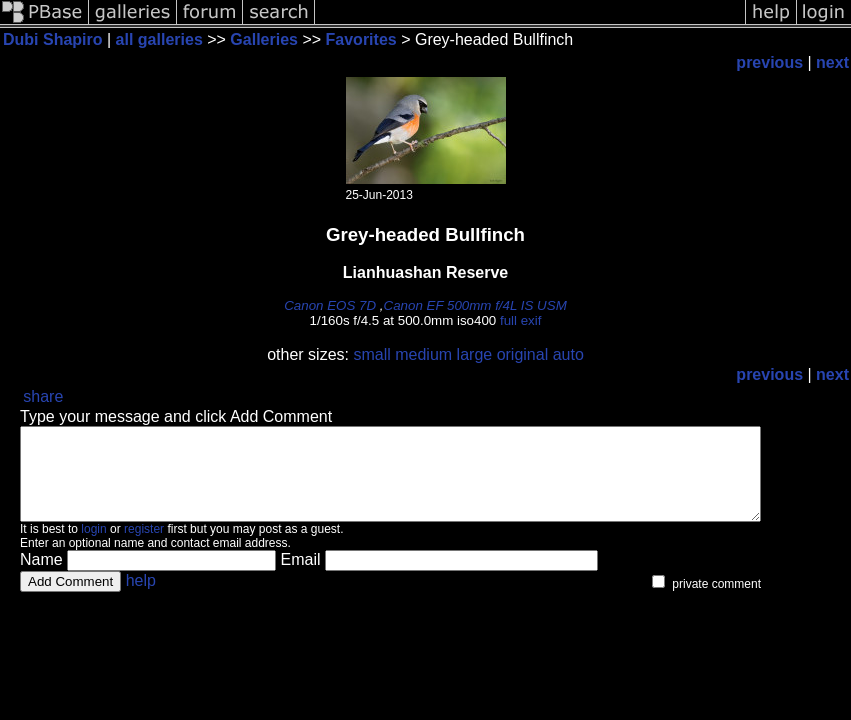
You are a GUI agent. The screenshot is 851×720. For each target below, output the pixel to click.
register (144, 547)
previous (769, 62)
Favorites (364, 39)
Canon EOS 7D (330, 305)
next (832, 62)
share (43, 396)
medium (423, 354)
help (141, 598)
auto (568, 354)
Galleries (264, 39)
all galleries (159, 39)
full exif (520, 320)
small (371, 354)
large (475, 354)
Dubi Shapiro (53, 39)
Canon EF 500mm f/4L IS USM (475, 305)
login (93, 547)
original (523, 354)
